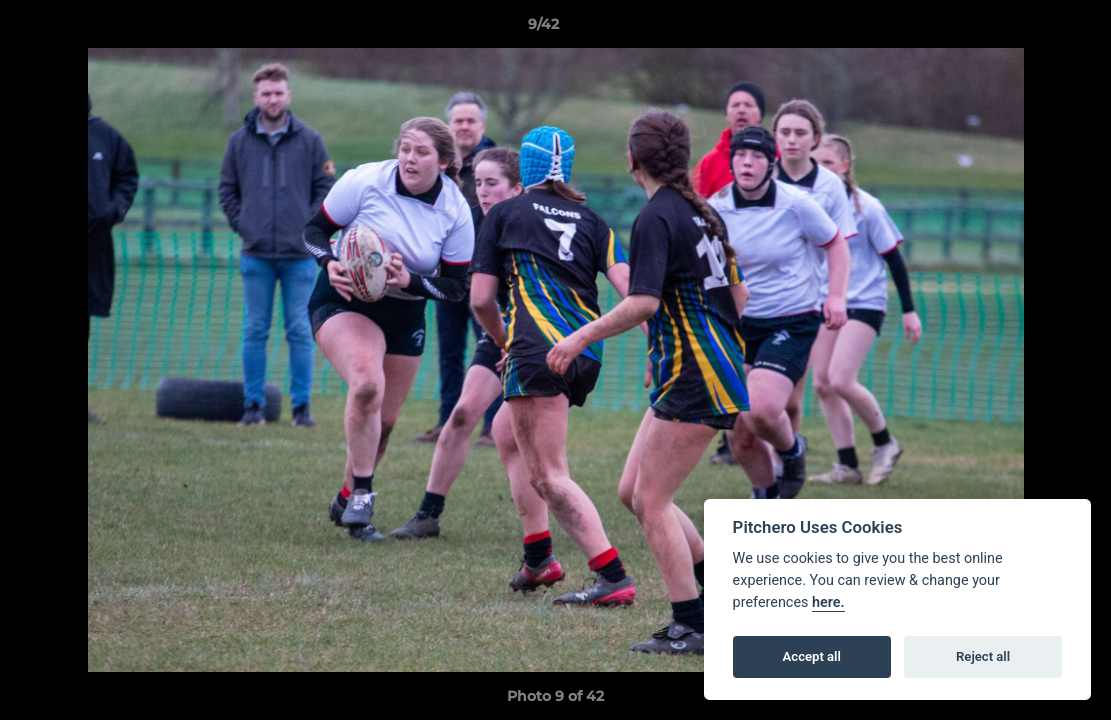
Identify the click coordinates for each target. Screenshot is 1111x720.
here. (828, 602)
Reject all (983, 656)
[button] (1027, 29)
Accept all (812, 656)
